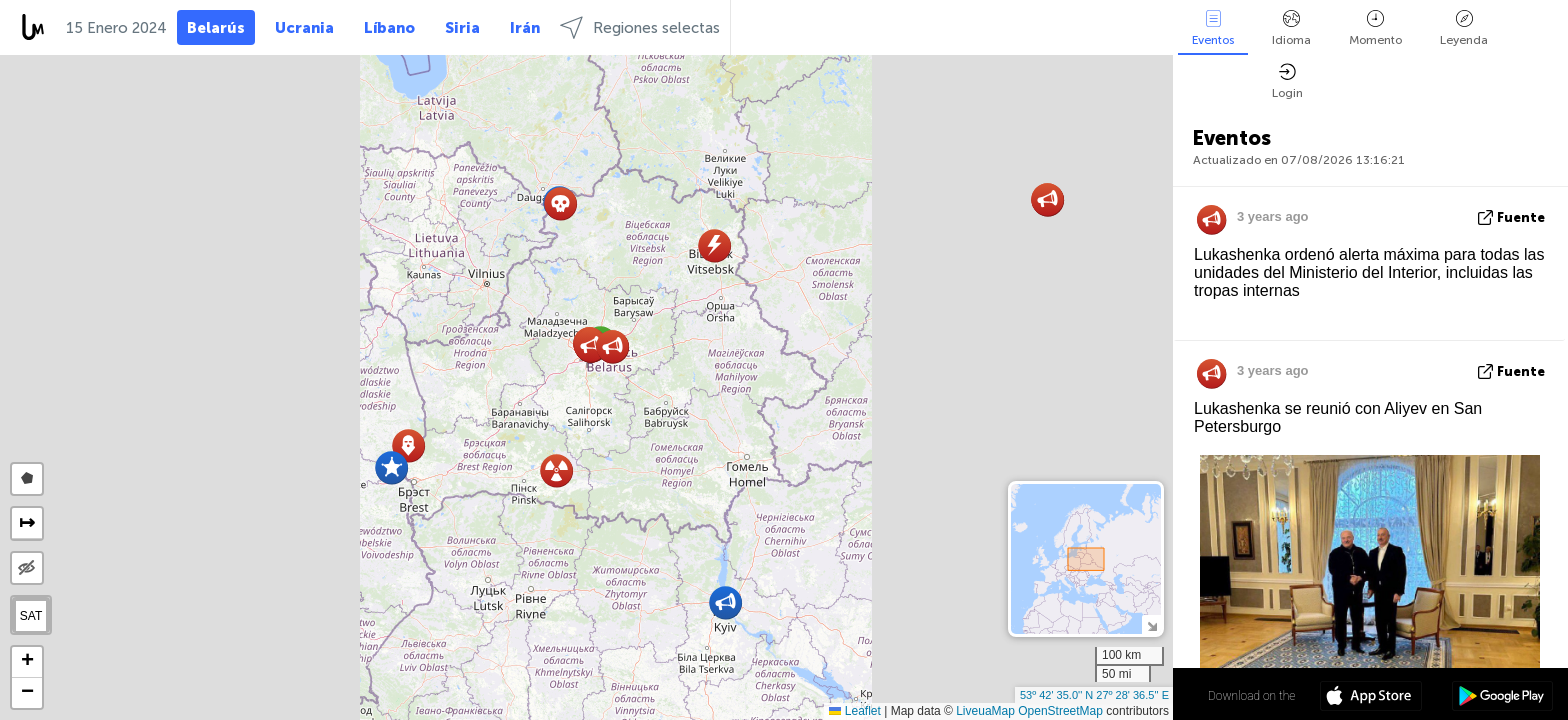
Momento (1375, 28)
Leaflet (854, 711)
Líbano (389, 28)
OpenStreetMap (1060, 711)
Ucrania (304, 28)
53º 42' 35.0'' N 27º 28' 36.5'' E (1094, 695)
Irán (525, 28)
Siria (462, 28)
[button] (391, 467)
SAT (31, 616)
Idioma (1291, 28)
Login (1287, 81)
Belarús (216, 28)
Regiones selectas (640, 27)
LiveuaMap (985, 711)
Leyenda (1464, 28)
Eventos (1213, 28)
